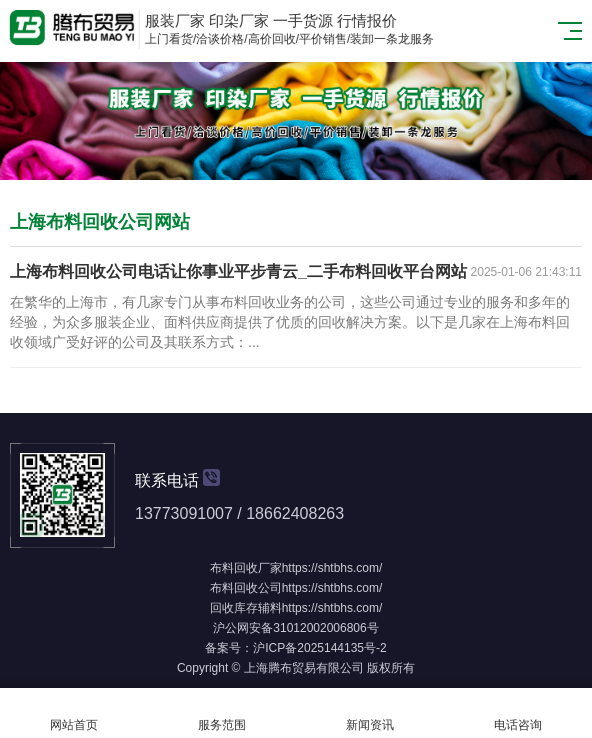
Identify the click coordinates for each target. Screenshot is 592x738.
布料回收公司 (246, 588)
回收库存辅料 (246, 608)
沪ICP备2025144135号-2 (319, 648)
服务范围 (222, 713)
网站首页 (74, 713)
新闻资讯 (370, 713)
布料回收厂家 (246, 568)
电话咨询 (518, 713)
